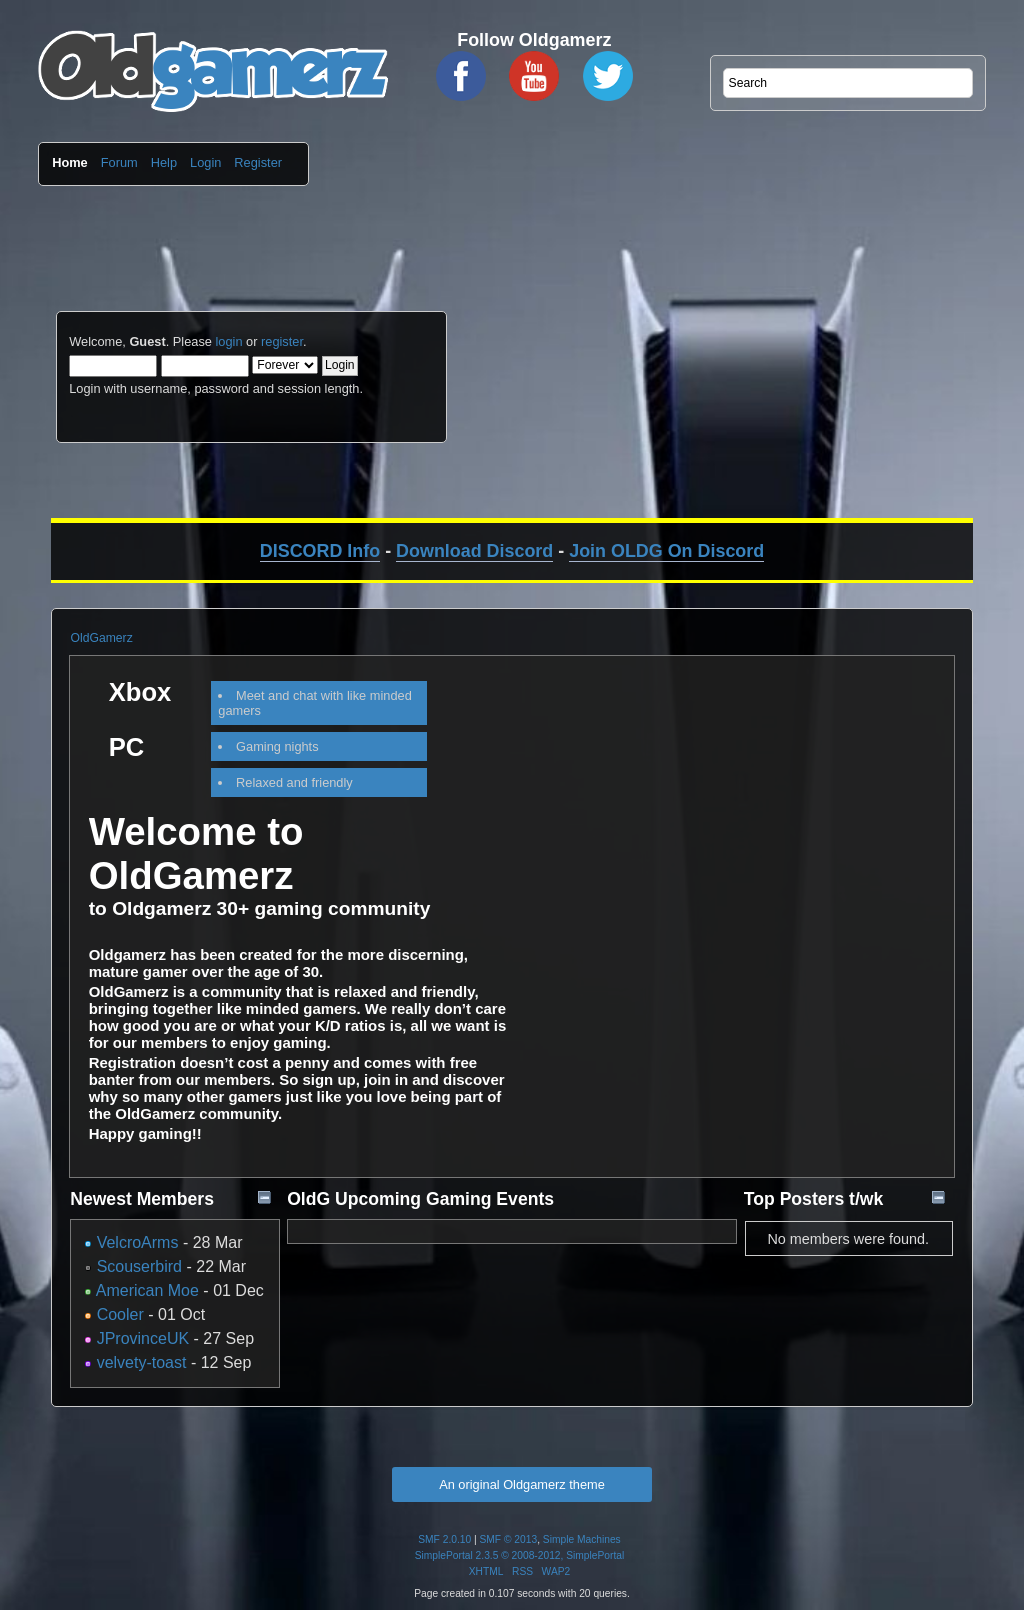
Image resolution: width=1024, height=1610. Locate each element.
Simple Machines (582, 1539)
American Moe (147, 1290)
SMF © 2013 (509, 1539)
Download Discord (474, 551)
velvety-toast (142, 1362)
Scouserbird (139, 1266)
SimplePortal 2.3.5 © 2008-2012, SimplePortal (520, 1555)
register (282, 341)
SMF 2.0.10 (444, 1539)
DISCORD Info (320, 551)
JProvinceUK (143, 1338)
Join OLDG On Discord (666, 551)
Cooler (120, 1314)
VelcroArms (138, 1242)
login (228, 341)
